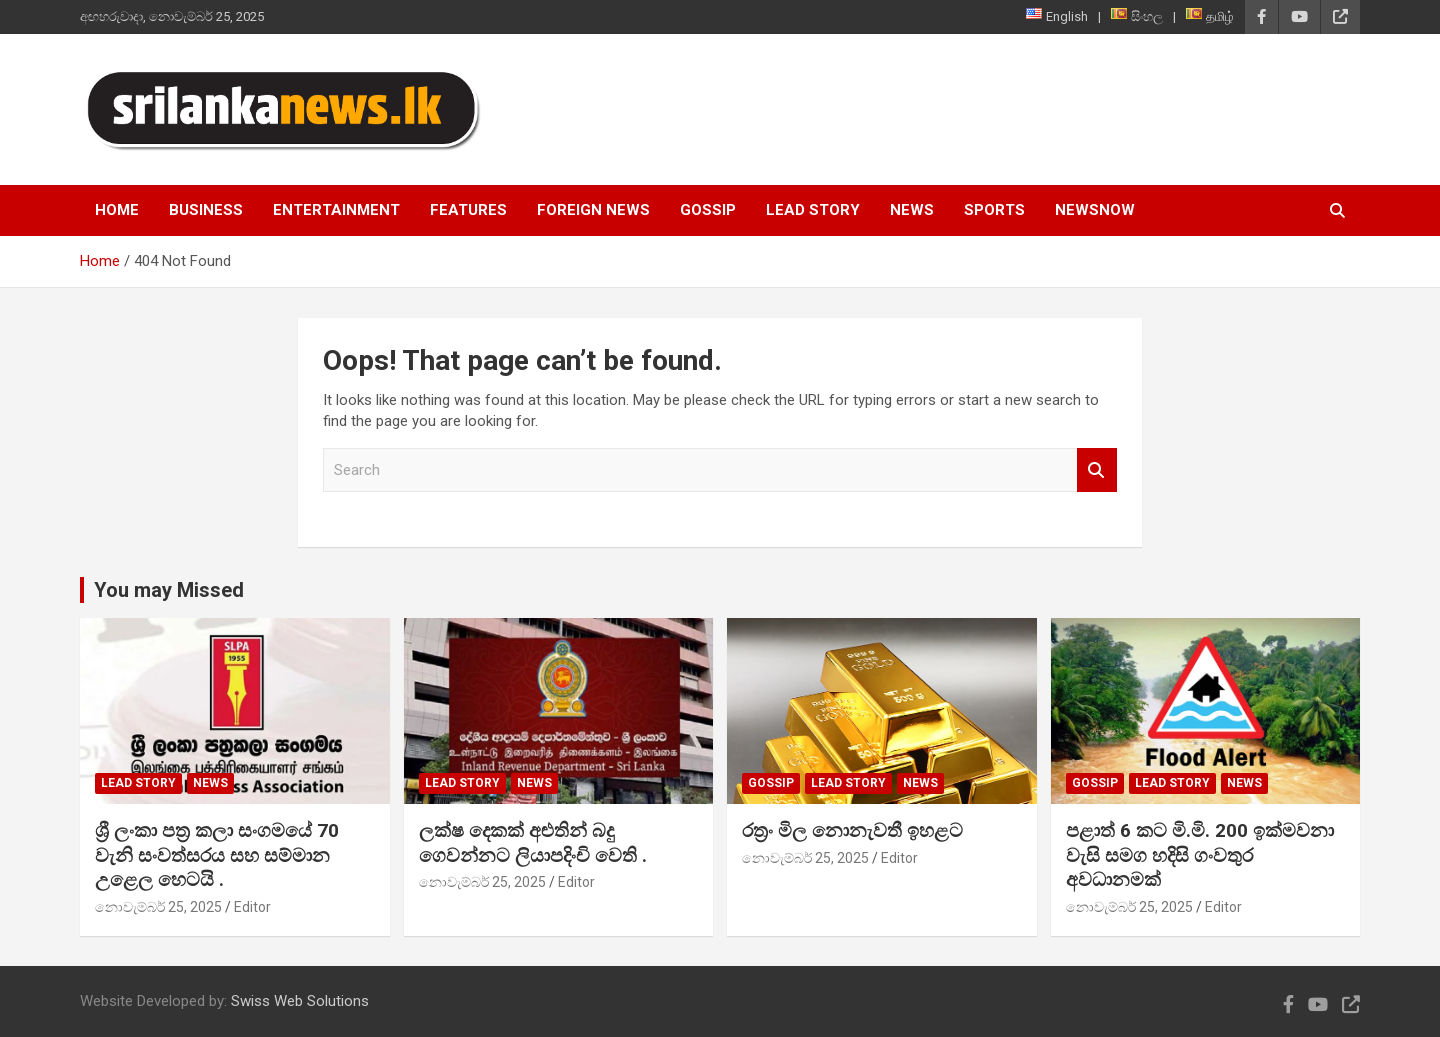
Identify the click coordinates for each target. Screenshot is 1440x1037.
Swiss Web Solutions (300, 1001)
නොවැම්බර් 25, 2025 (158, 907)
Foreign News (593, 210)
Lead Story (813, 210)
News (912, 210)
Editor (252, 907)
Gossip (708, 210)
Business (206, 210)
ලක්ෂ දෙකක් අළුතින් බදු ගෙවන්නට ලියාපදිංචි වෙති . (533, 843)
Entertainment (336, 210)
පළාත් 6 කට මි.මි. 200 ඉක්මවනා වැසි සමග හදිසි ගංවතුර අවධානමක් (1200, 855)
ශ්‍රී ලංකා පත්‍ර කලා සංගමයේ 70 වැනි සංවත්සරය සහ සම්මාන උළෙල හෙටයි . (217, 855)
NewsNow (1095, 210)
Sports (994, 210)
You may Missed (169, 590)
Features (468, 210)
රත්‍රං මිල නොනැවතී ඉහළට (852, 830)
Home (117, 210)
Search (1097, 470)
